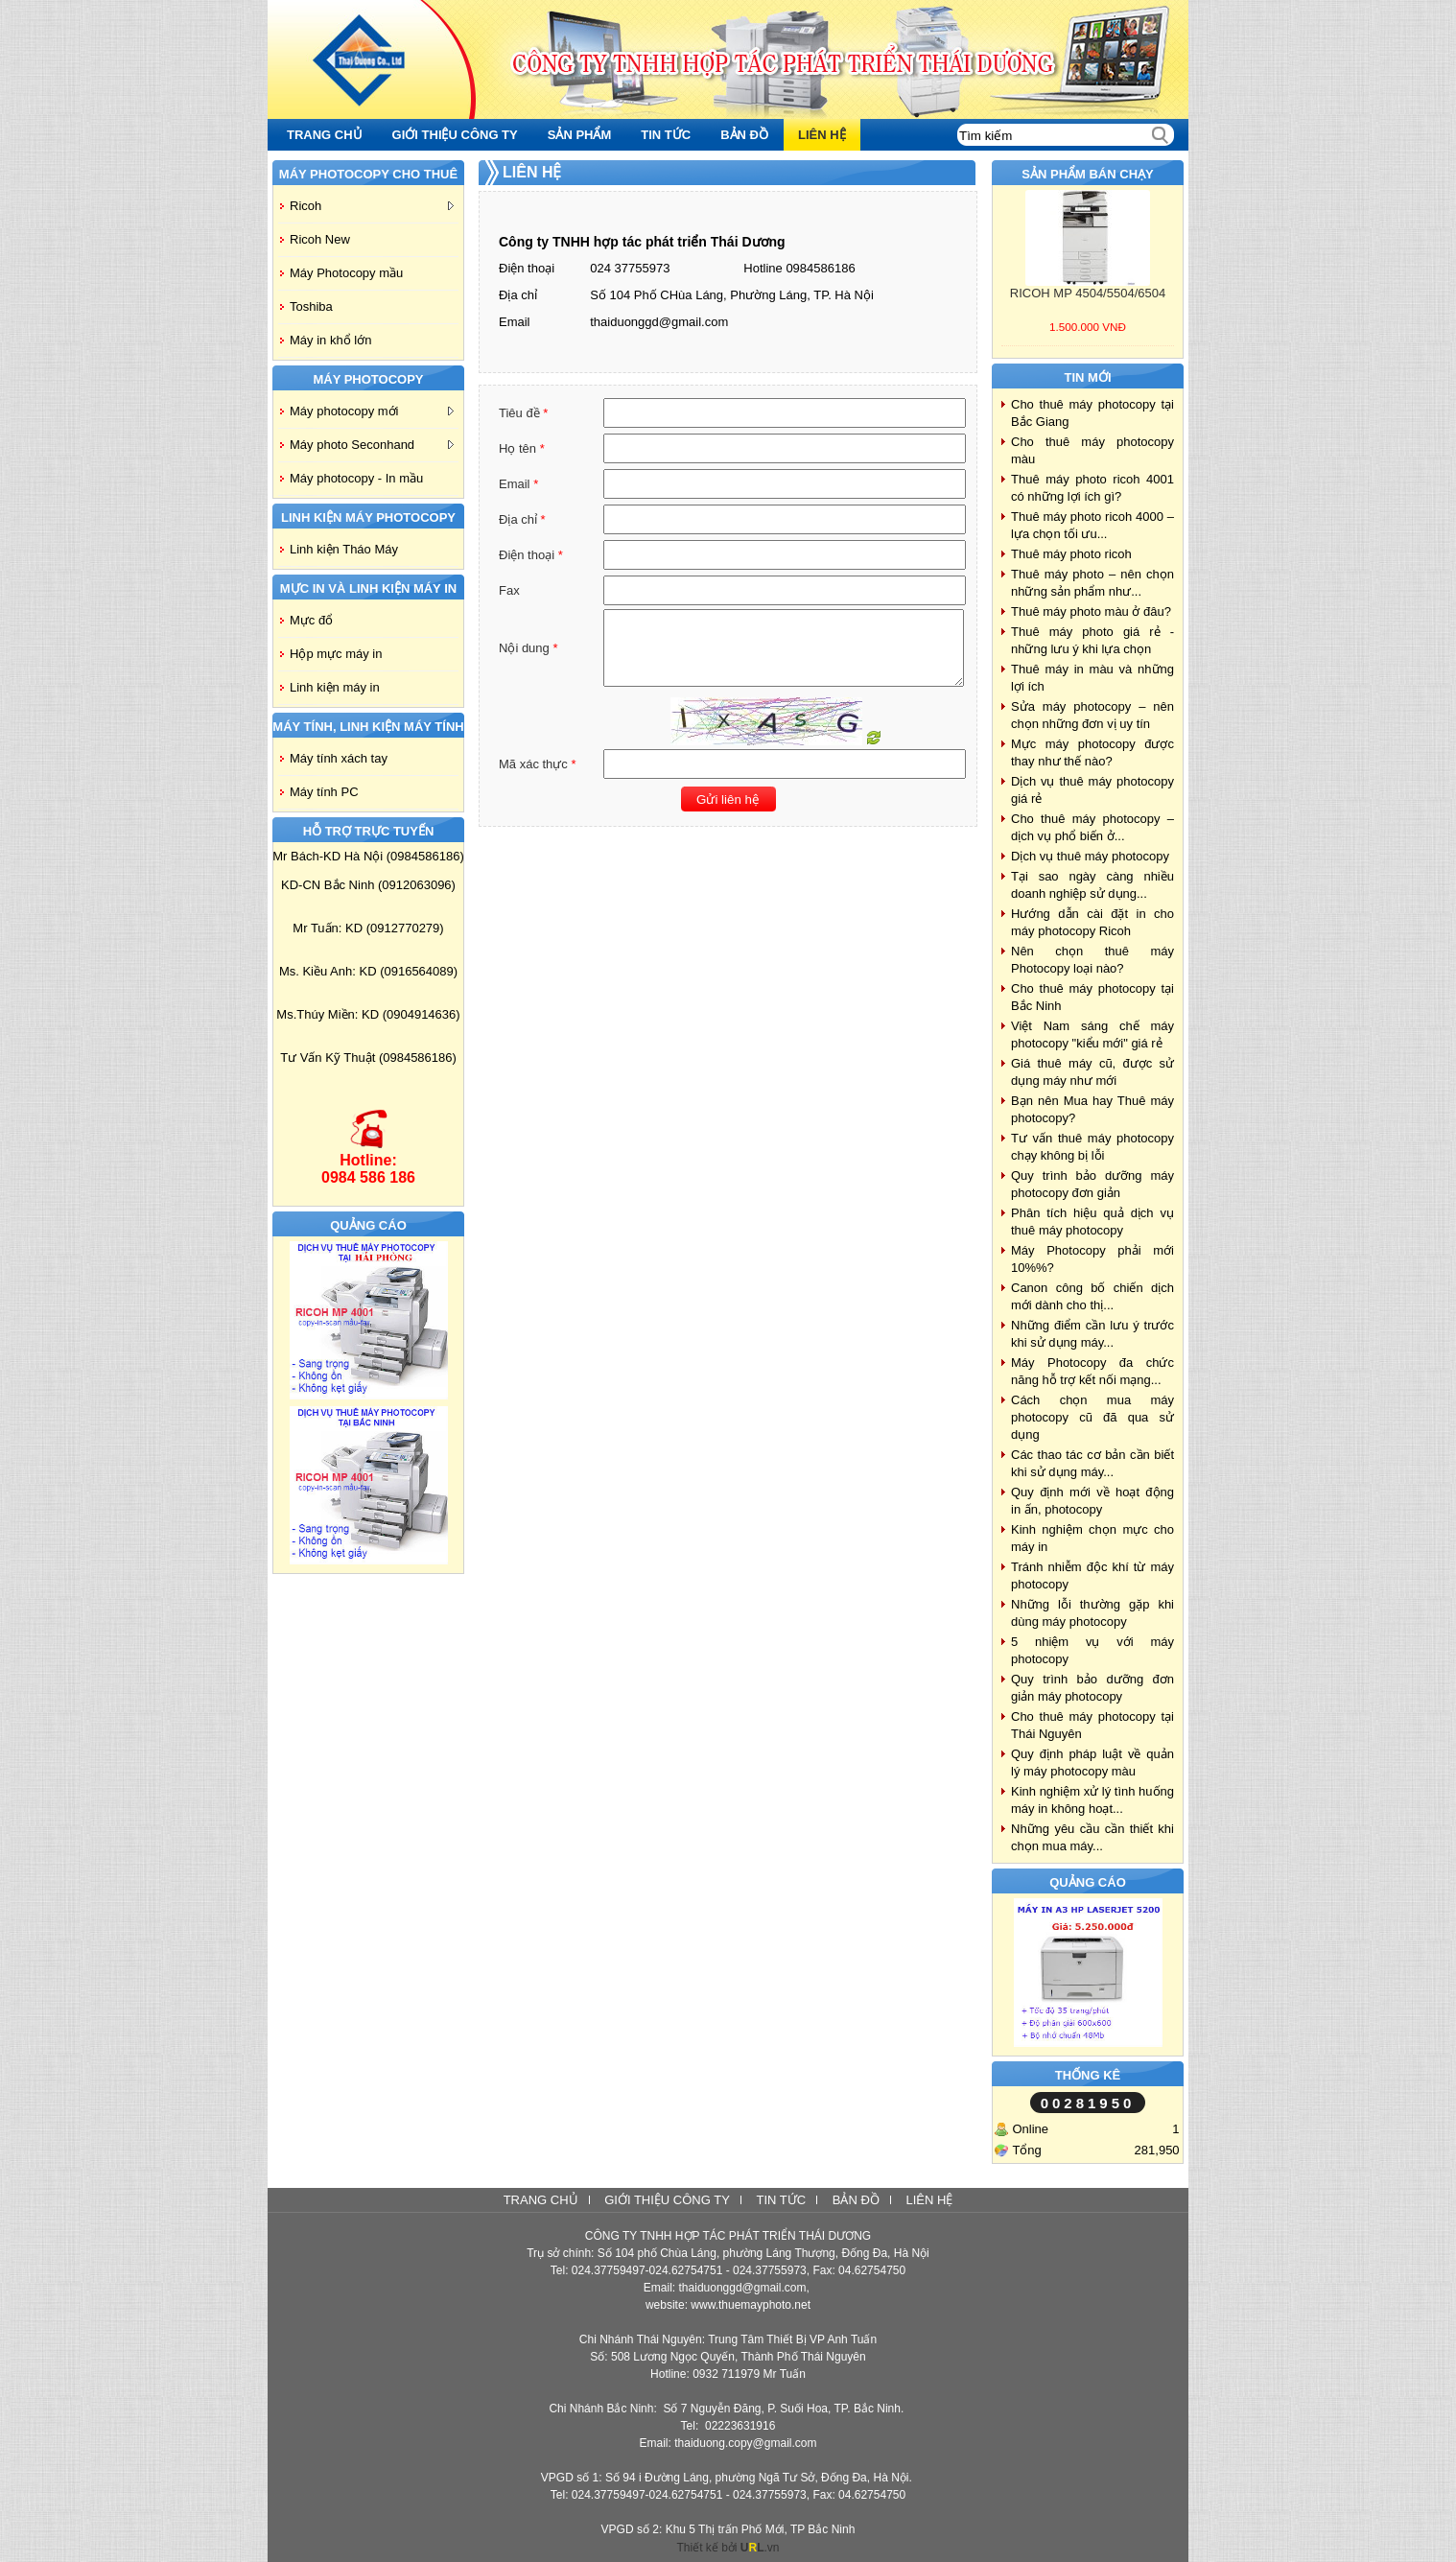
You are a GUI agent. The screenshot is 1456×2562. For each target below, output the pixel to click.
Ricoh (372, 206)
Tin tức (781, 2200)
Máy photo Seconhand (372, 444)
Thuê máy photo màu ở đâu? (1091, 611)
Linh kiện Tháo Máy (344, 549)
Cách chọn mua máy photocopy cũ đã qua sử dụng (1092, 1417)
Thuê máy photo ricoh (1071, 554)
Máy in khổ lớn (330, 340)
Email (514, 322)
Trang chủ (541, 2200)
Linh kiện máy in (335, 687)
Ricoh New (320, 239)
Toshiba (311, 306)
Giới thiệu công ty (667, 2200)
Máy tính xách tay (338, 758)
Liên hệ (928, 2200)
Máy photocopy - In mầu (356, 478)
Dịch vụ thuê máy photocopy (1090, 856)
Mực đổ (311, 620)
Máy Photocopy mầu (346, 273)
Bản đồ (856, 2200)
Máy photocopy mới (372, 411)
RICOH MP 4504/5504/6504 (1087, 293)
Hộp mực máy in (336, 653)
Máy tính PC (324, 792)
